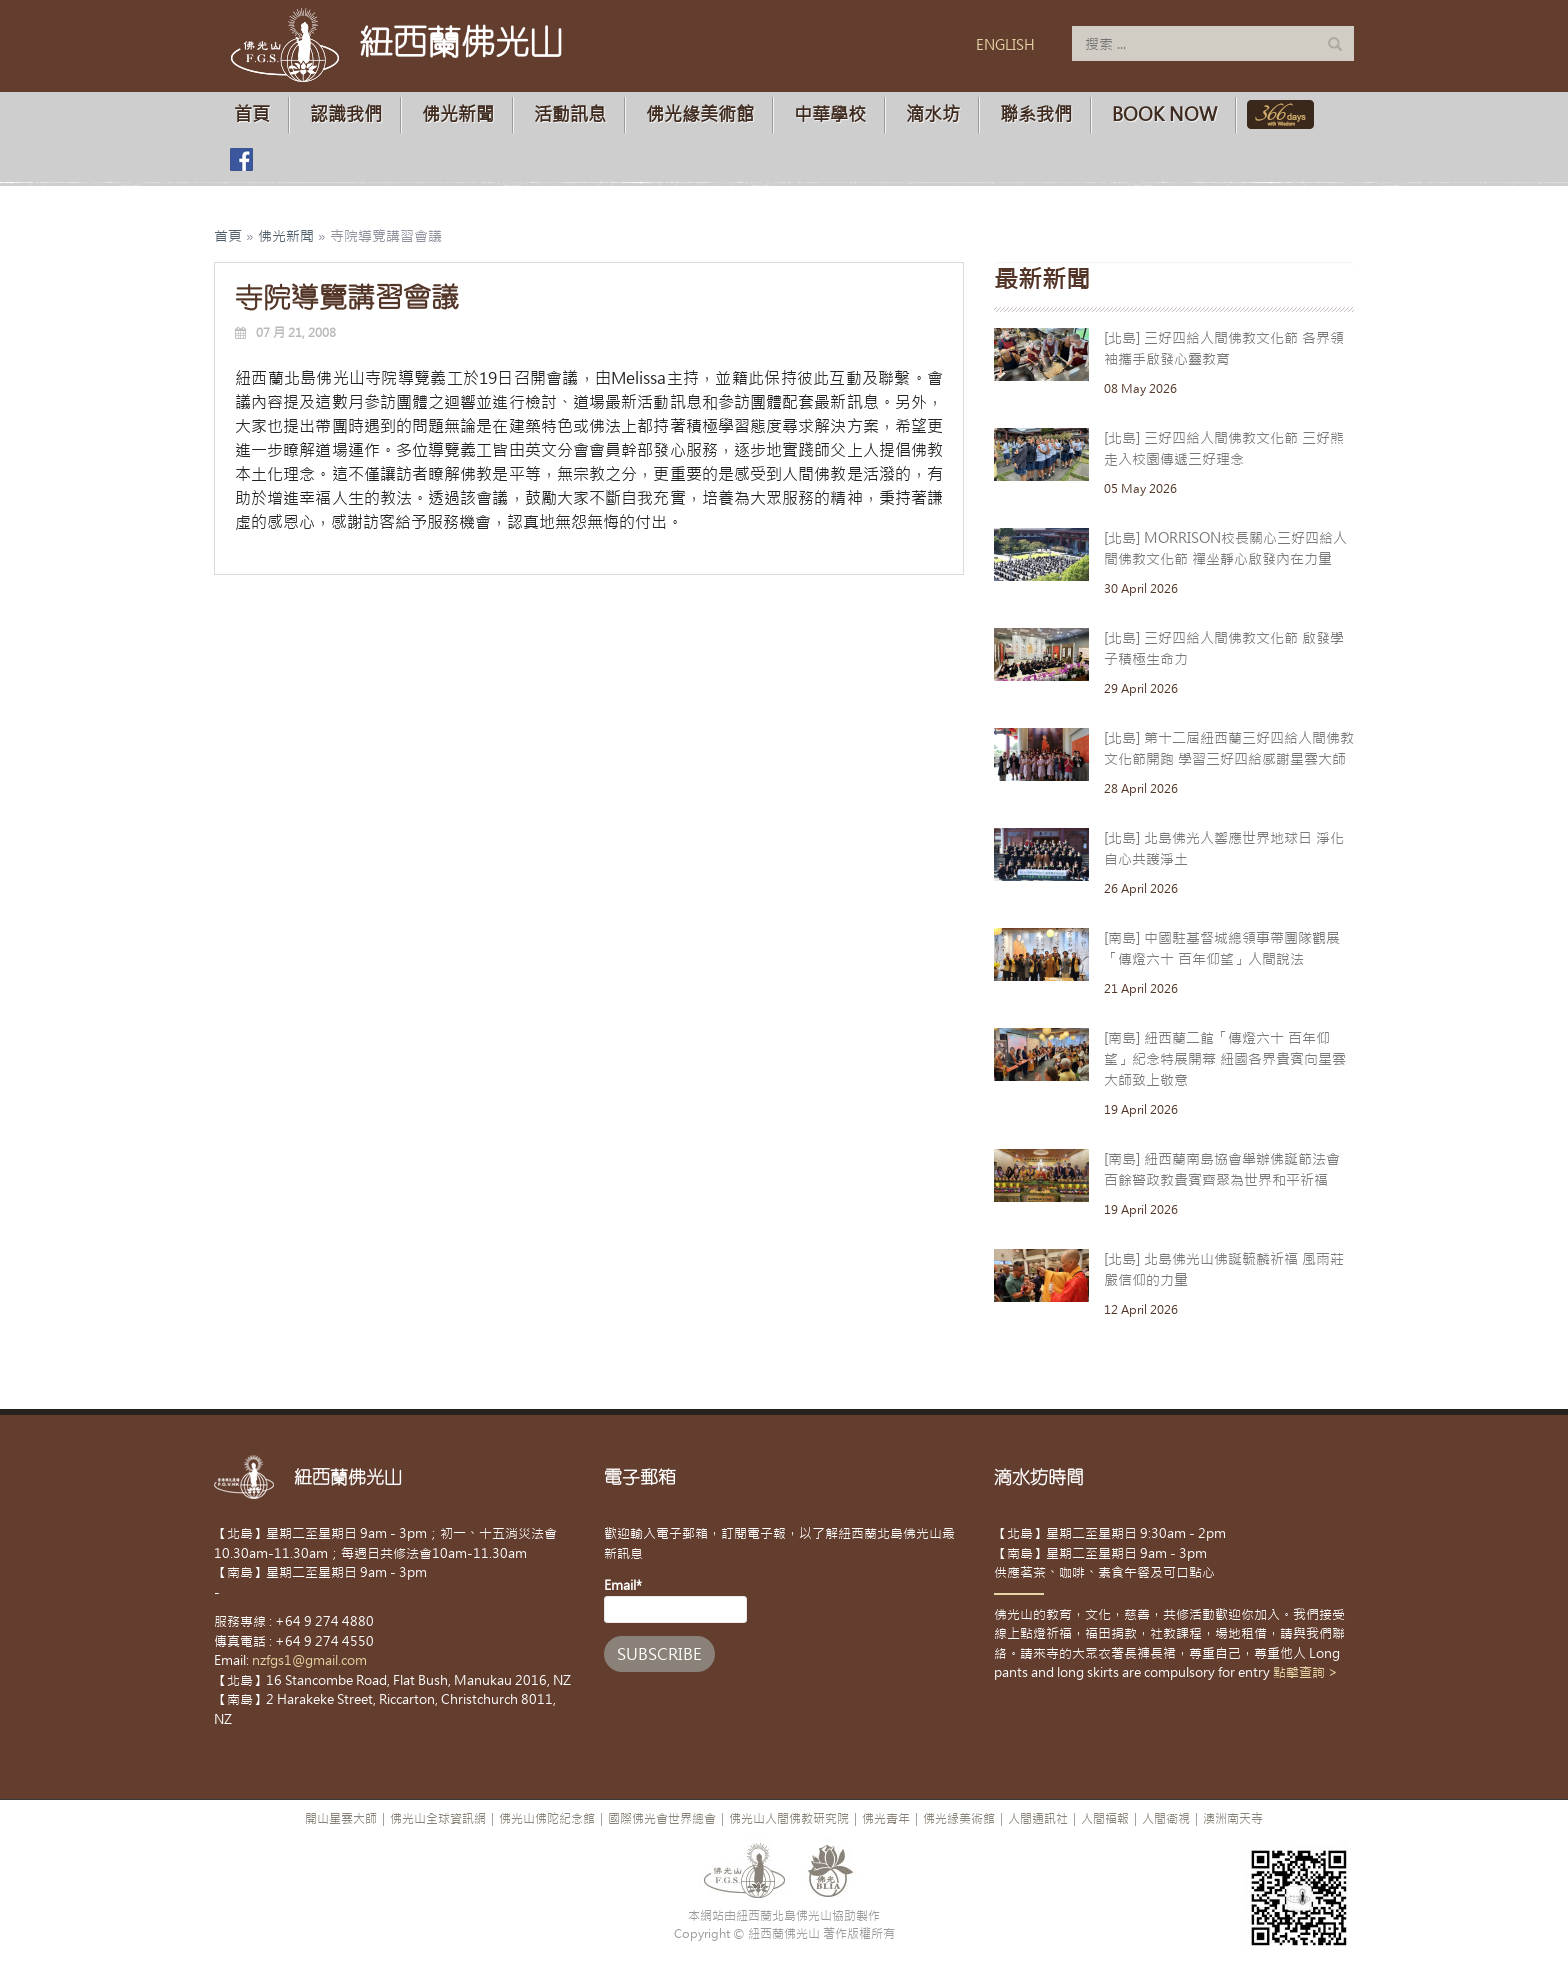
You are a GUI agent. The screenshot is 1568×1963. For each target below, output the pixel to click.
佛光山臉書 (241, 159)
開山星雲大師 (341, 1819)
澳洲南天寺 (1233, 1819)
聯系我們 (1036, 114)
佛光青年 (886, 1819)
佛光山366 (1276, 114)
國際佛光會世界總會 (662, 1819)
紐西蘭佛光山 (461, 42)
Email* (675, 1600)
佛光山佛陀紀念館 (547, 1819)
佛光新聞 (458, 114)
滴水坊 (933, 114)
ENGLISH (1005, 45)
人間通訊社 (1038, 1819)
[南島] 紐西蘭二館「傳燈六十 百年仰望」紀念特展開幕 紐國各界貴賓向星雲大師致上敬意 (1225, 1059)
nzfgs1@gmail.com (309, 1660)
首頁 (252, 114)
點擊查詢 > (1305, 1672)
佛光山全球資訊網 (438, 1819)
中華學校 (830, 114)
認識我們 (346, 114)
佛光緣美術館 (700, 114)
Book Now (1164, 114)
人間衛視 (1166, 1819)
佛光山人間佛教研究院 (789, 1819)
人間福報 (1105, 1819)
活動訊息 (570, 114)
